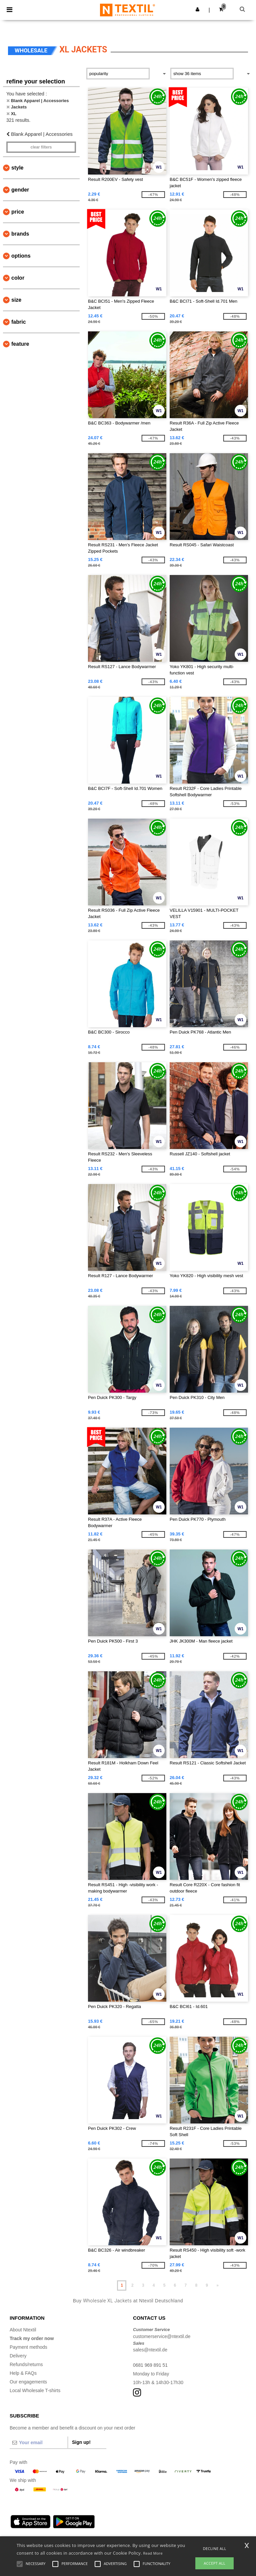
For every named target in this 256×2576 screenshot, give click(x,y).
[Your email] (39, 2443)
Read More (153, 2553)
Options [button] (21, 256)
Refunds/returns (26, 2364)
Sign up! (81, 2442)
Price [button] (17, 212)
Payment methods (28, 2347)
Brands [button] (20, 234)
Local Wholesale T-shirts (35, 2390)
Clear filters (41, 147)
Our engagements (28, 2381)
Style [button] (17, 168)
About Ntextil (23, 2329)
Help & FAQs (23, 2373)
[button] (197, 9)
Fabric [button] (18, 322)
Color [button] (17, 278)
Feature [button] (20, 344)
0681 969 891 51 (150, 2365)
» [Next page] (217, 2285)
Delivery (18, 2355)
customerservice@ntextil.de (161, 2336)
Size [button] (16, 300)
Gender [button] (20, 190)
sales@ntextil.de (150, 2349)
